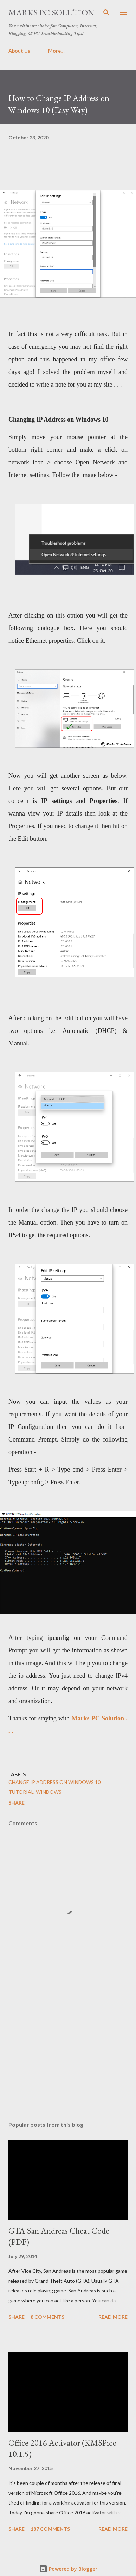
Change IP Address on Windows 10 (54, 1782)
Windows (48, 1792)
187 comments (50, 2529)
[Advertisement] (65, 2055)
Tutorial (21, 1792)
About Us (19, 51)
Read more (113, 2317)
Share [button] (16, 1803)
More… (56, 51)
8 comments (47, 2317)
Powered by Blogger (68, 2568)
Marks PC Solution (51, 12)
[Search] (106, 12)
